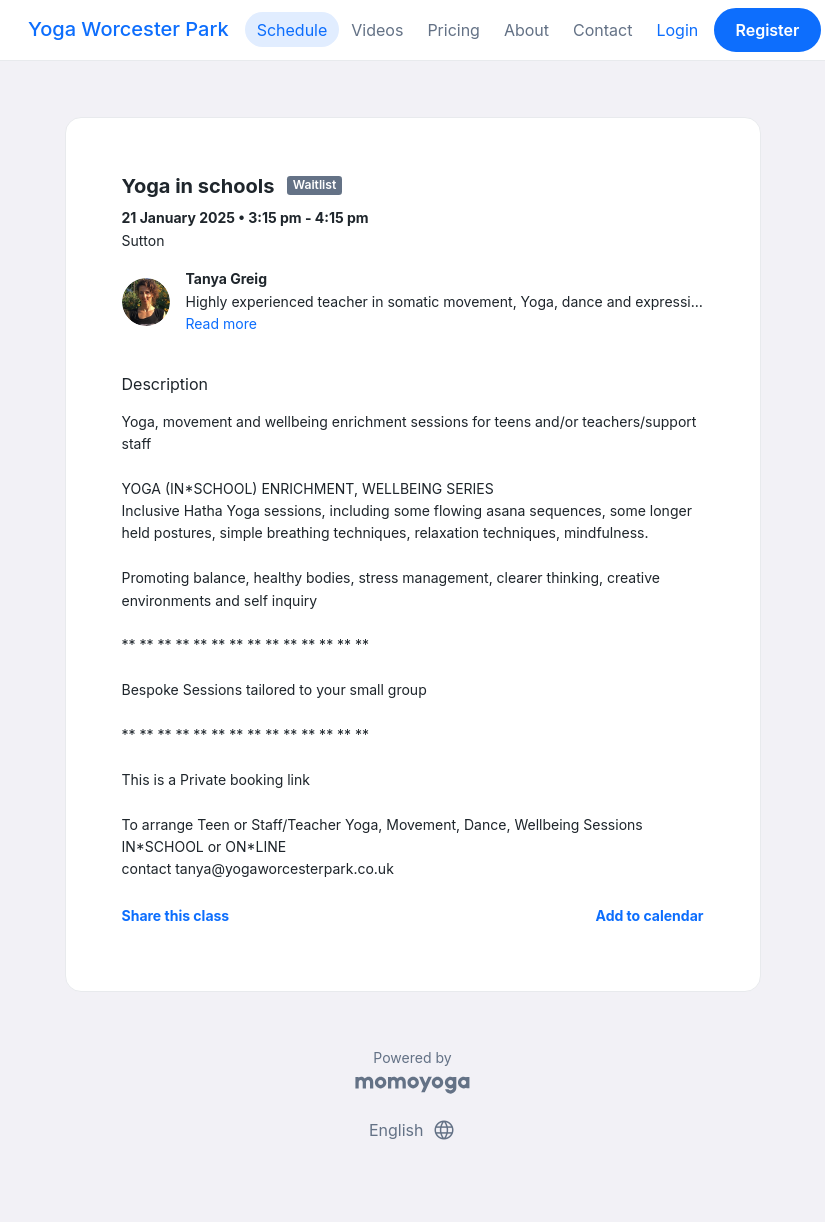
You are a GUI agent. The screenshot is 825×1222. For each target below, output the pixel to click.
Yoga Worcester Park (128, 29)
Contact (602, 30)
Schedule (292, 30)
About (526, 30)
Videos (377, 30)
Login (677, 30)
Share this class (176, 915)
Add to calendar (650, 915)
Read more (221, 323)
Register (767, 30)
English (412, 1130)
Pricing (453, 30)
